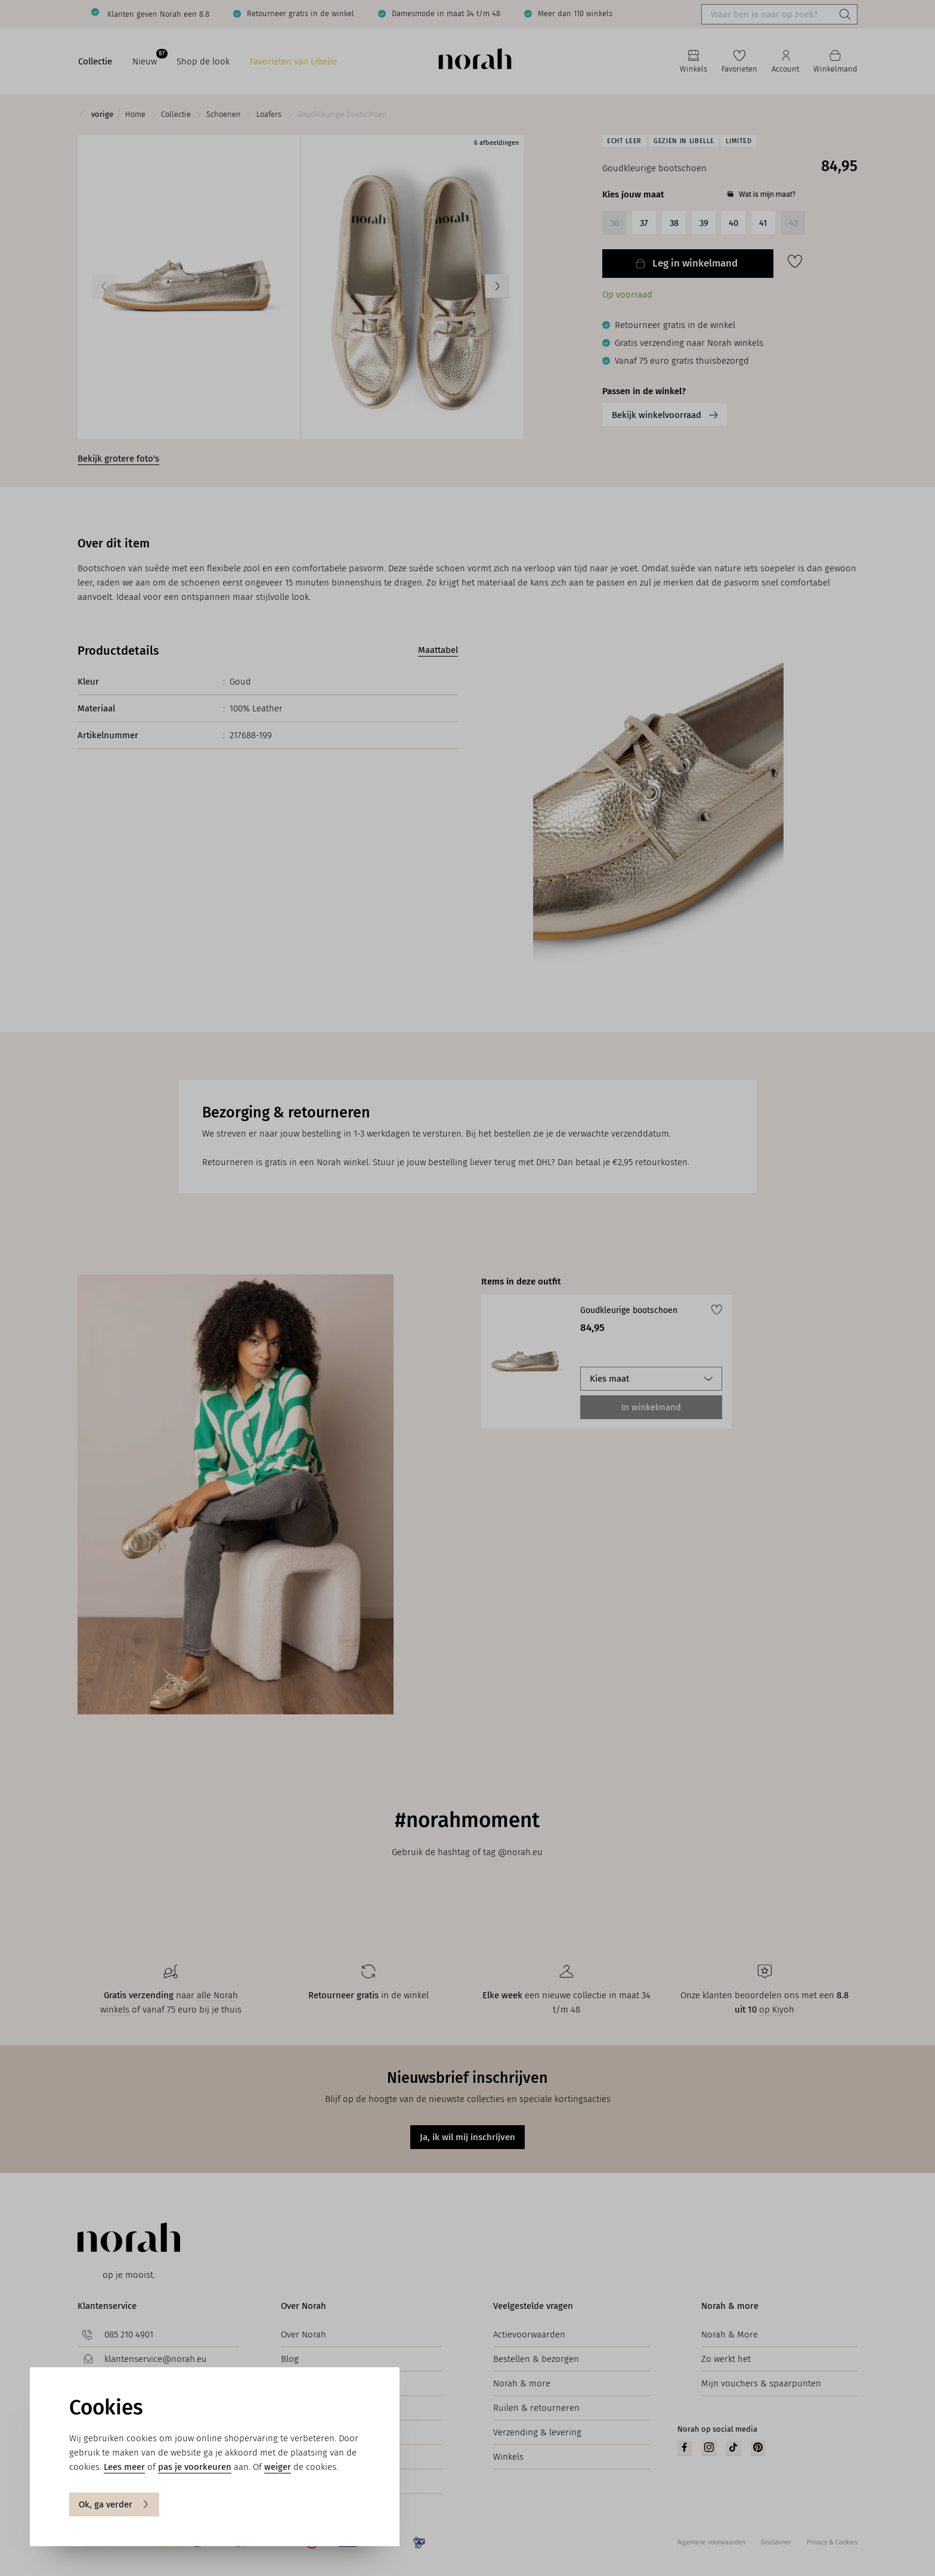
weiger (277, 2467)
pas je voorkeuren (194, 2467)
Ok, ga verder (114, 2504)
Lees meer (124, 2467)
